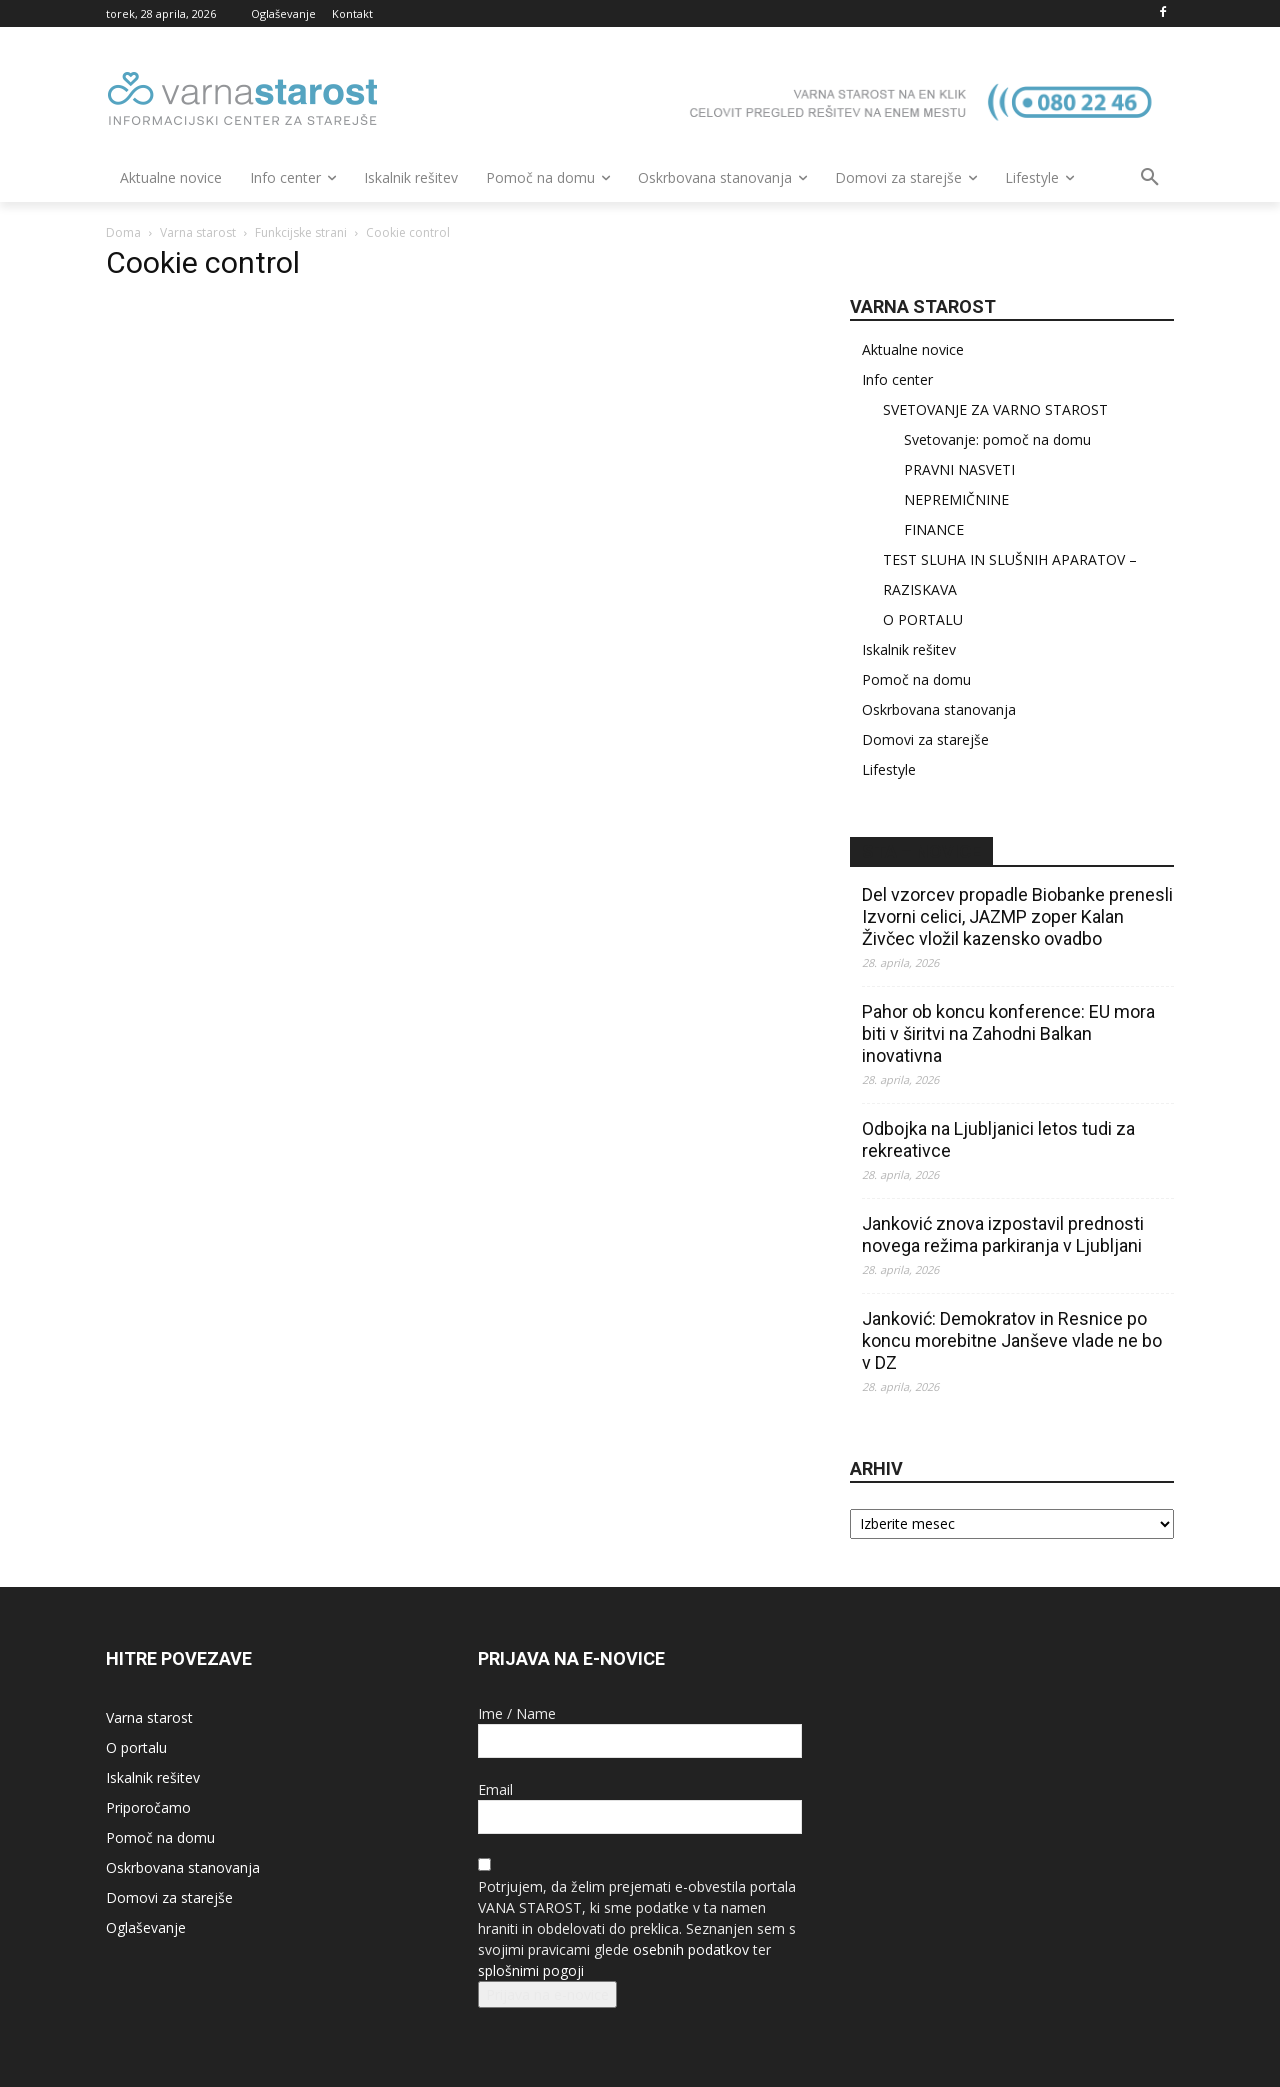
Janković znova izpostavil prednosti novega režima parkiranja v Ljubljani (1003, 1234)
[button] (1150, 178)
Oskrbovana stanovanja (939, 709)
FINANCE (934, 529)
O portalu (136, 1747)
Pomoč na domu (916, 679)
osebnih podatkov (691, 1949)
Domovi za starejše (925, 739)
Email (495, 1789)
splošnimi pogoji (531, 1970)
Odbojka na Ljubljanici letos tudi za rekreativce (998, 1139)
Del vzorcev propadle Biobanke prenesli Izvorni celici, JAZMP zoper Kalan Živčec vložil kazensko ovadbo (1017, 916)
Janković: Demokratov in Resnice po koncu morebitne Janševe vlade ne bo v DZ (1012, 1340)
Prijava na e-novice (547, 1994)
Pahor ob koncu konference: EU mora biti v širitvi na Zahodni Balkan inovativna (1008, 1033)
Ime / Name (517, 1713)
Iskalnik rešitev (909, 649)
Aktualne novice (913, 349)
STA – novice (921, 851)
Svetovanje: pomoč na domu (997, 439)
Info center (897, 379)
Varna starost (198, 232)
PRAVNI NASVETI (959, 469)
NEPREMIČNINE (956, 499)
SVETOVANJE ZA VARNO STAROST (995, 409)
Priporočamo (148, 1807)
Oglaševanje (146, 1927)
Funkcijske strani (301, 232)
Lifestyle (889, 769)
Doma (123, 232)
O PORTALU (923, 619)
